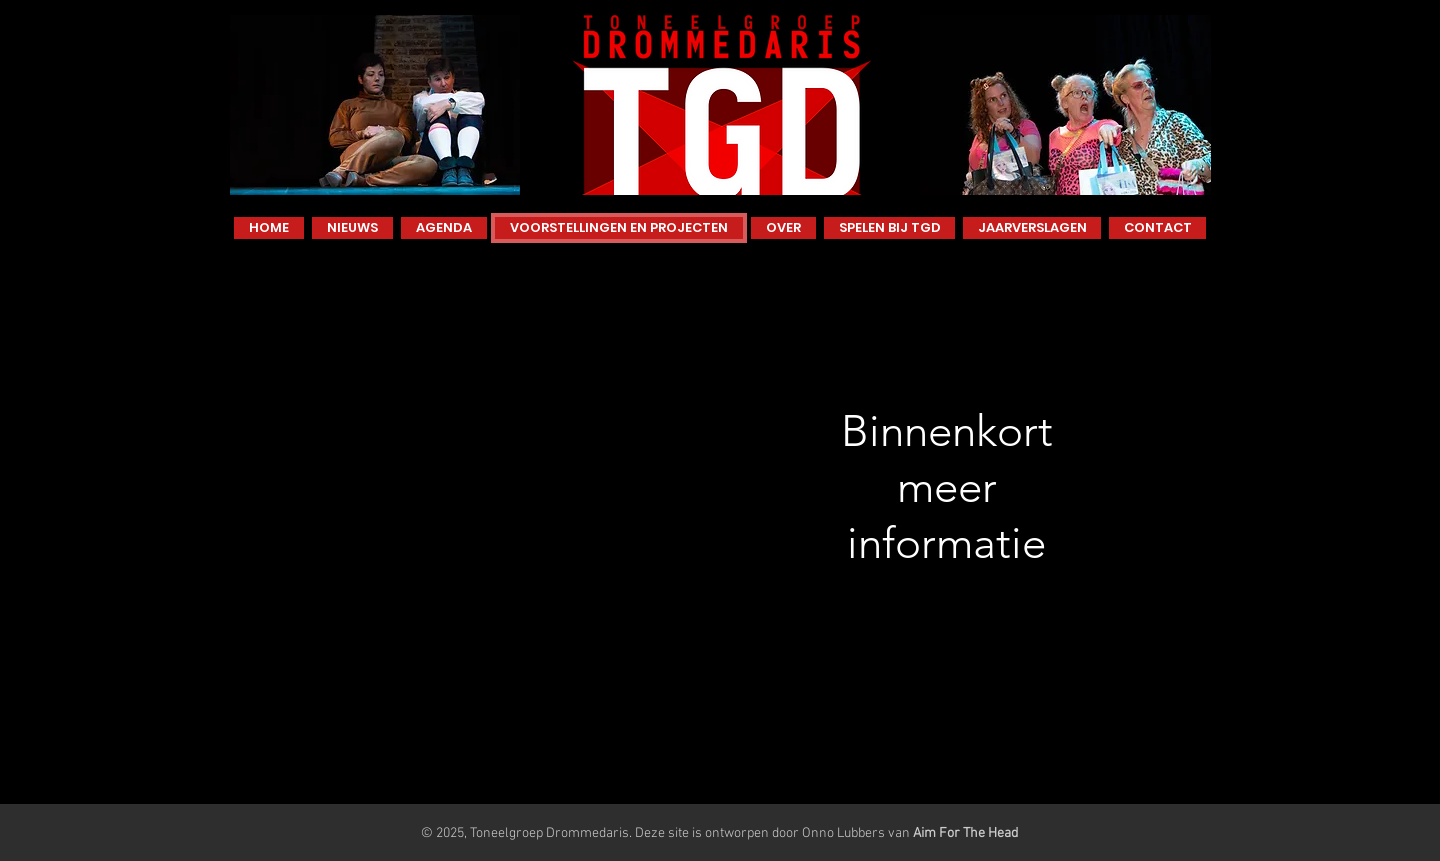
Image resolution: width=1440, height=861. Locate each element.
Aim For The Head (965, 833)
